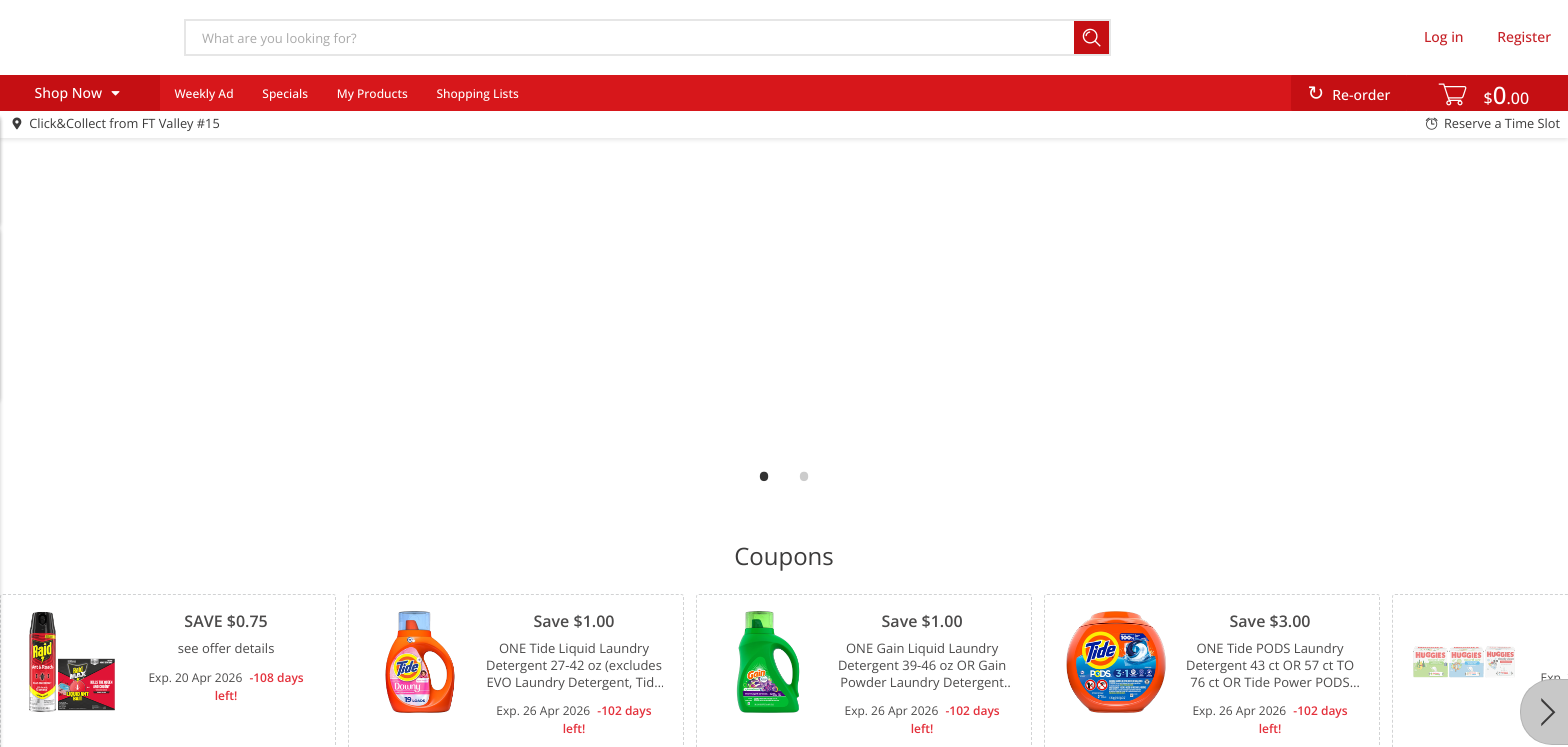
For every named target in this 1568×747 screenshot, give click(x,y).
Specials (285, 93)
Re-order (1361, 95)
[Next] (1544, 712)
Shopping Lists (477, 93)
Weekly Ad (203, 93)
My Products (372, 93)
